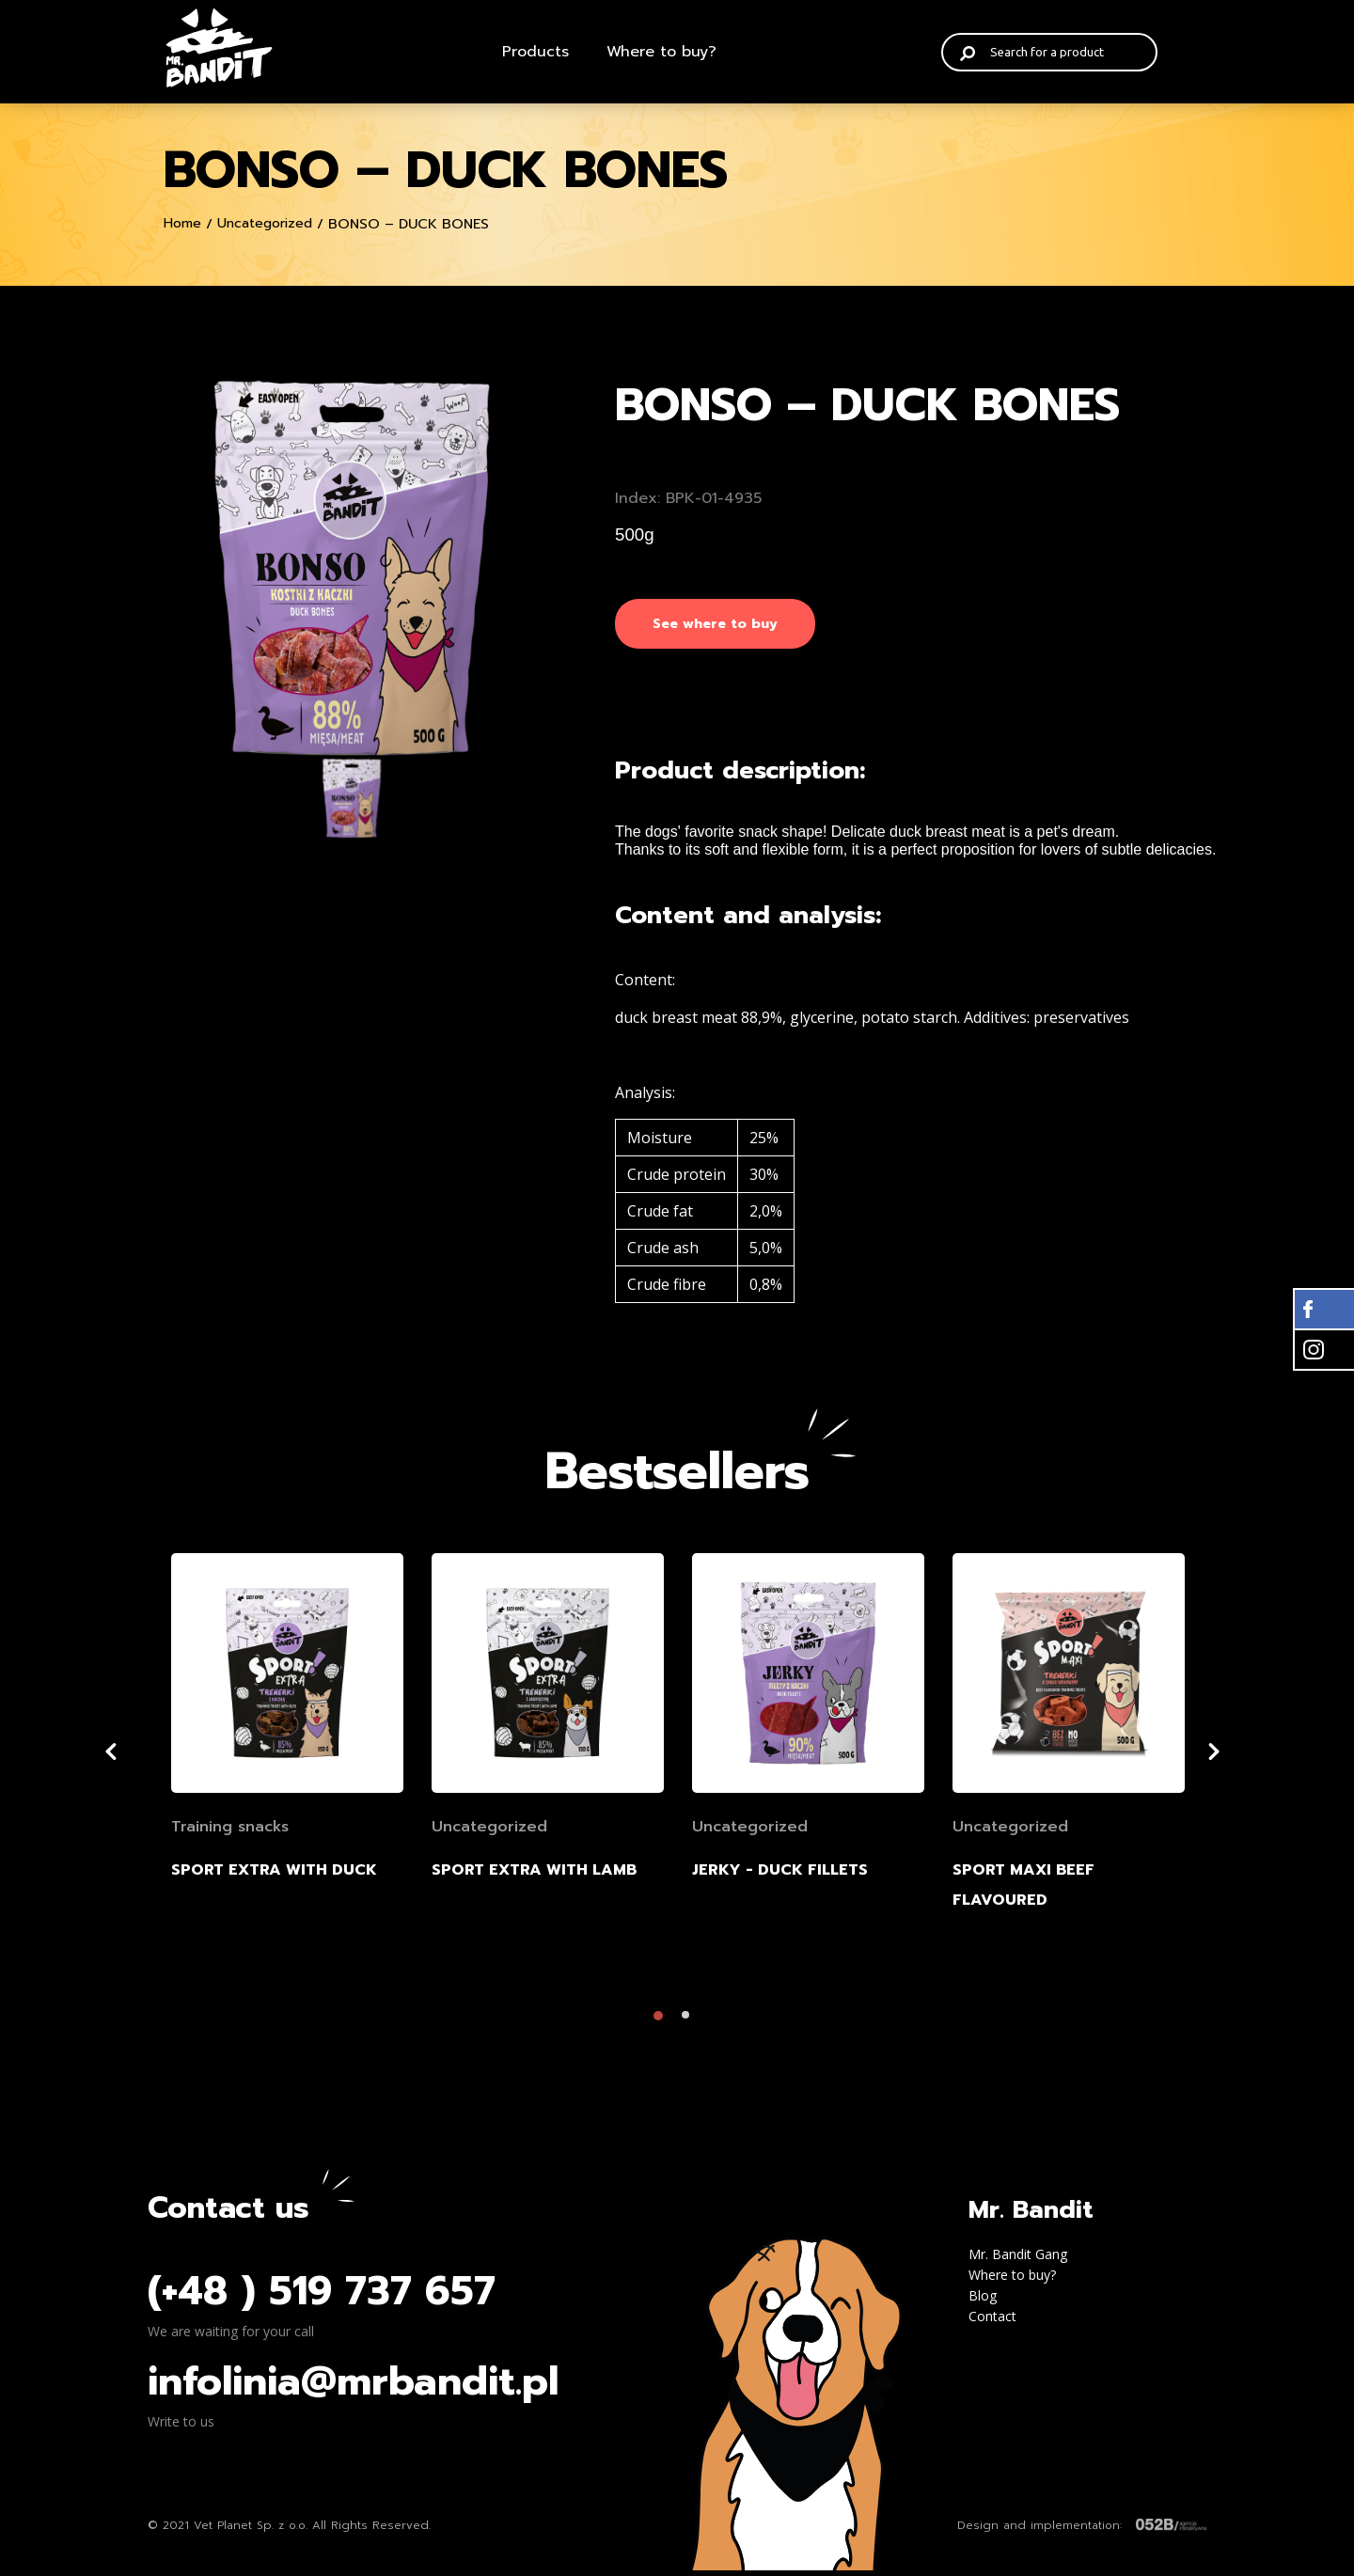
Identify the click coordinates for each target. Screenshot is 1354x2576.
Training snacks (230, 1832)
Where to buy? (661, 51)
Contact (992, 2322)
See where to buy (715, 624)
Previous (134, 1757)
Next (1244, 1757)
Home (182, 223)
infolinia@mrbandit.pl (353, 2387)
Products (535, 51)
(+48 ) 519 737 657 (322, 2297)
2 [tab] (691, 2026)
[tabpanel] (287, 1777)
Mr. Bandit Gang (1017, 2260)
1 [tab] (662, 2026)
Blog (982, 2301)
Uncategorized (264, 223)
